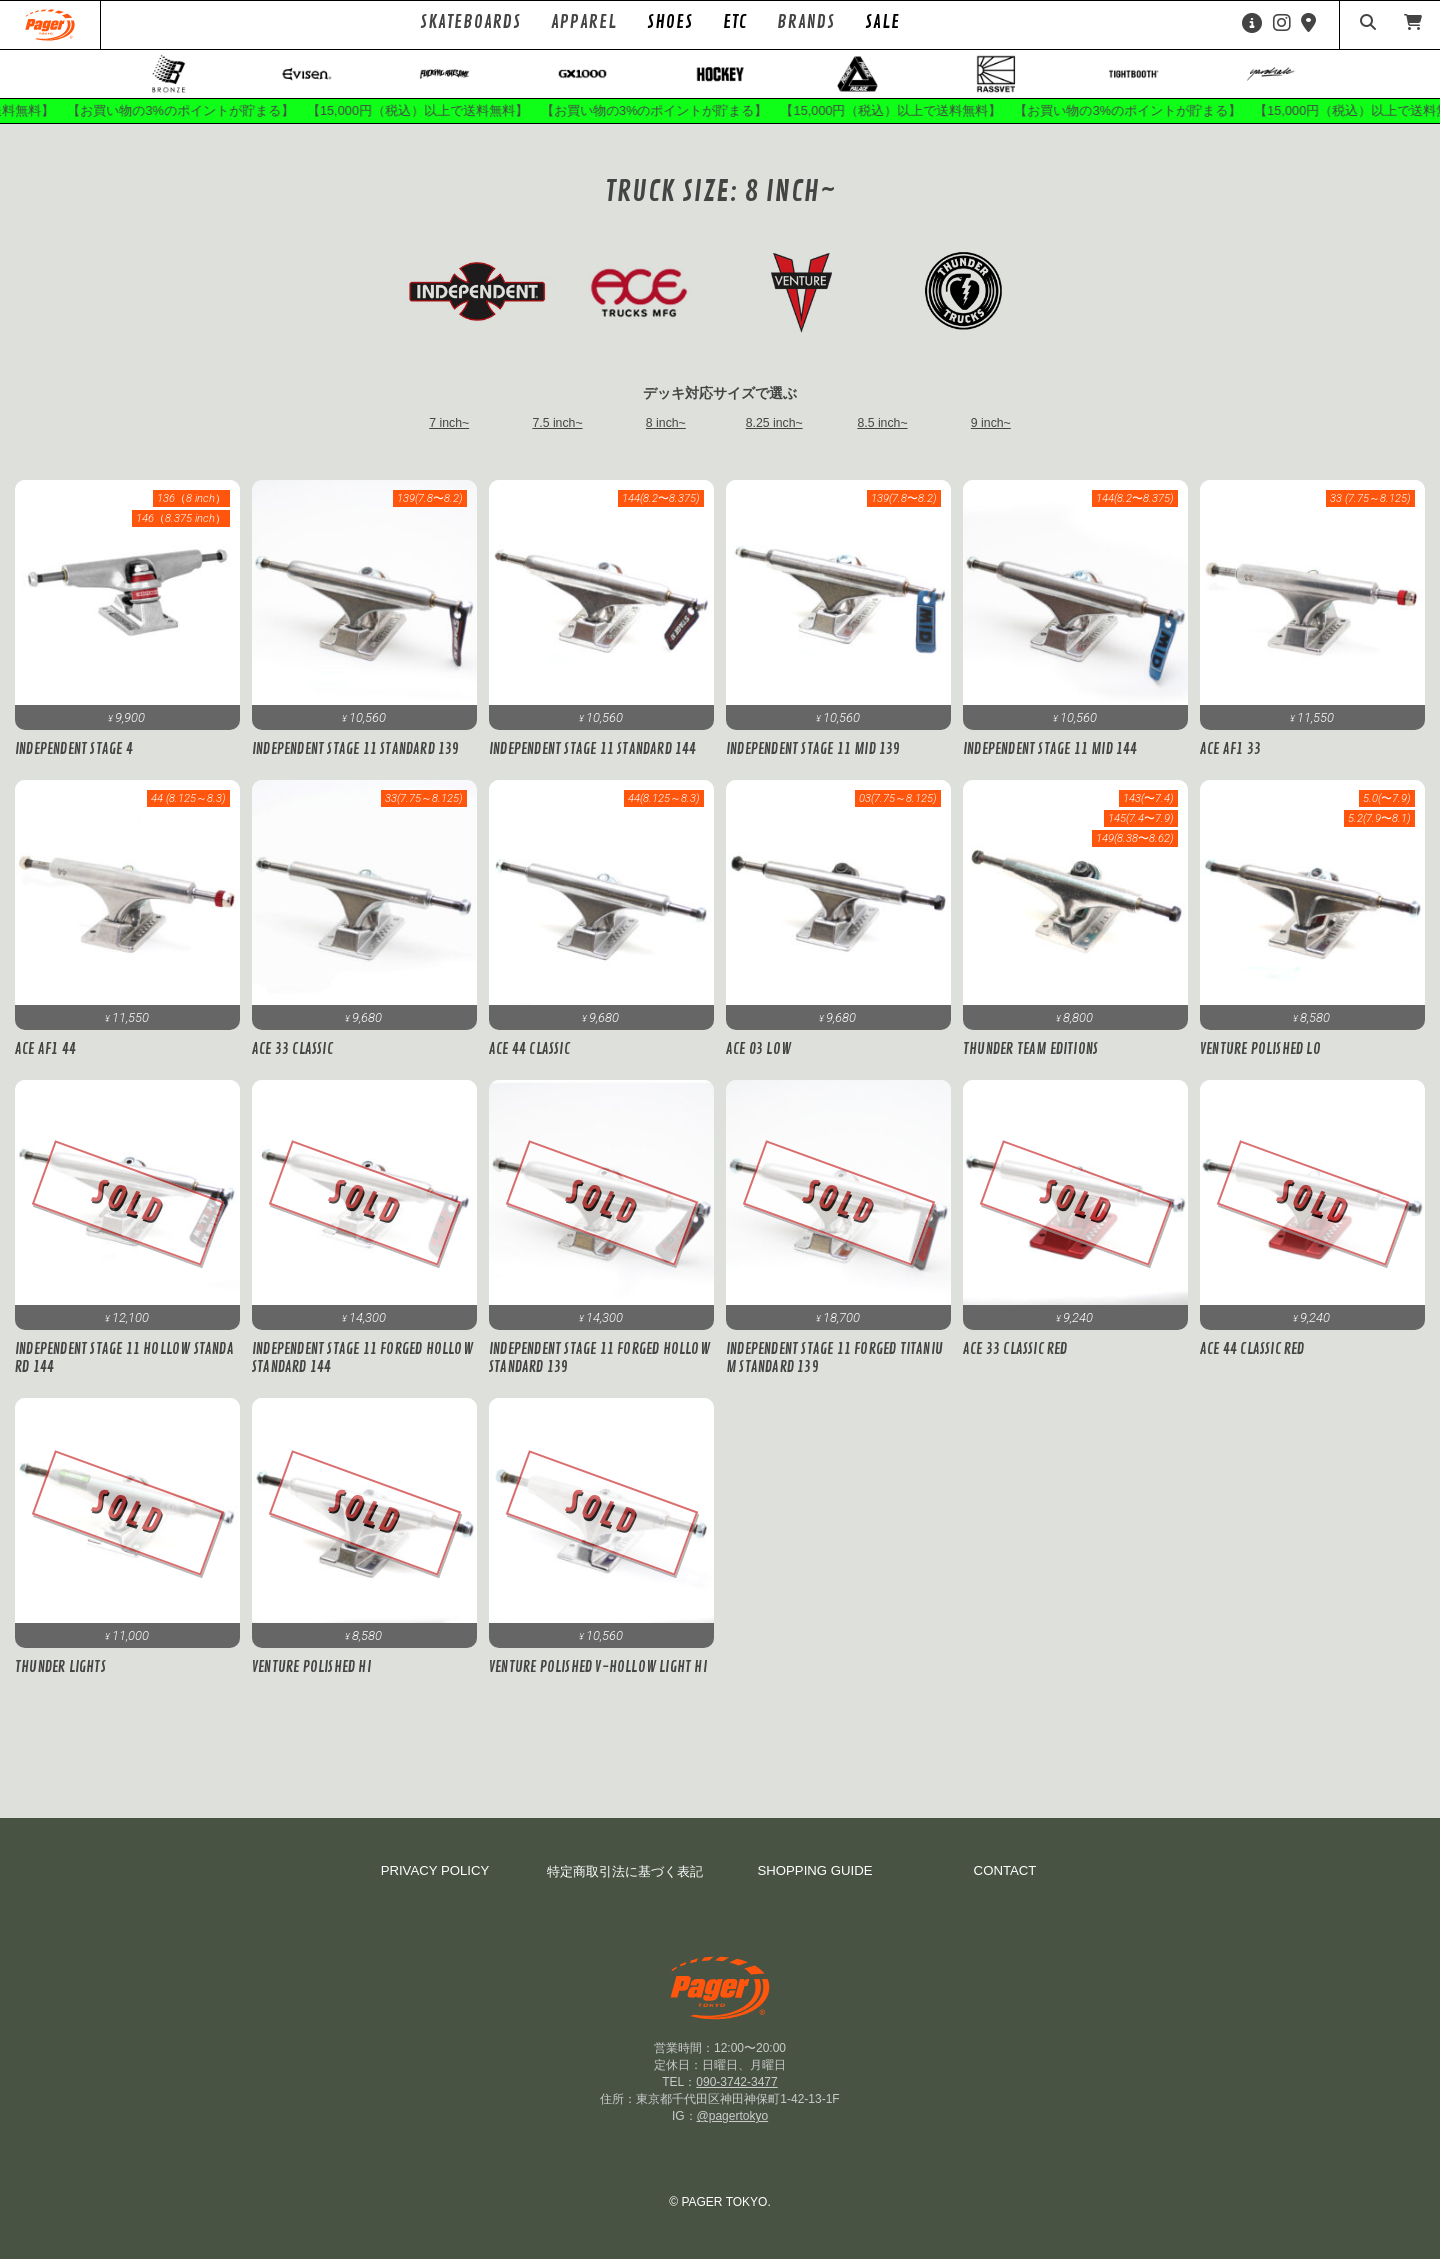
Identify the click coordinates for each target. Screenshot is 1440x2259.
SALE (882, 22)
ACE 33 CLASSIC (291, 1063)
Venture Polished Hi (311, 1681)
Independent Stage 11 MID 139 (813, 763)
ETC (735, 22)
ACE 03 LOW (758, 1063)
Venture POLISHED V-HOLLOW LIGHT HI (598, 1681)
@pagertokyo (733, 2116)
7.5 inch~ (558, 436)
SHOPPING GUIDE (814, 1870)
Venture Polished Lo (1260, 1063)
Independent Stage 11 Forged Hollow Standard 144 (362, 1372)
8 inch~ (666, 436)
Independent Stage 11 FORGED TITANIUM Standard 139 (833, 1372)
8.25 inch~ (774, 436)
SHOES (670, 22)
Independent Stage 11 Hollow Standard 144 (126, 1372)
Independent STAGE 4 (73, 763)
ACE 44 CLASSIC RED (1251, 1363)
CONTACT (1005, 1870)
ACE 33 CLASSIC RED (1014, 1363)
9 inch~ (991, 436)
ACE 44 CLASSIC (528, 1063)
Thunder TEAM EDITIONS (1030, 1063)
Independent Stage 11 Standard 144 (591, 763)
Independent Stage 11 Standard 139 (354, 763)
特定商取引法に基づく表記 (625, 1871)
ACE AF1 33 (1229, 763)
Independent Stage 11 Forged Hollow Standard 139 (599, 1372)
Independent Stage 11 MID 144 (1050, 763)
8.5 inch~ (883, 436)
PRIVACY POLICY (435, 1870)
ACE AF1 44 (44, 1063)
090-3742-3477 (736, 2082)
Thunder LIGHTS (60, 1681)
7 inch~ (449, 436)
